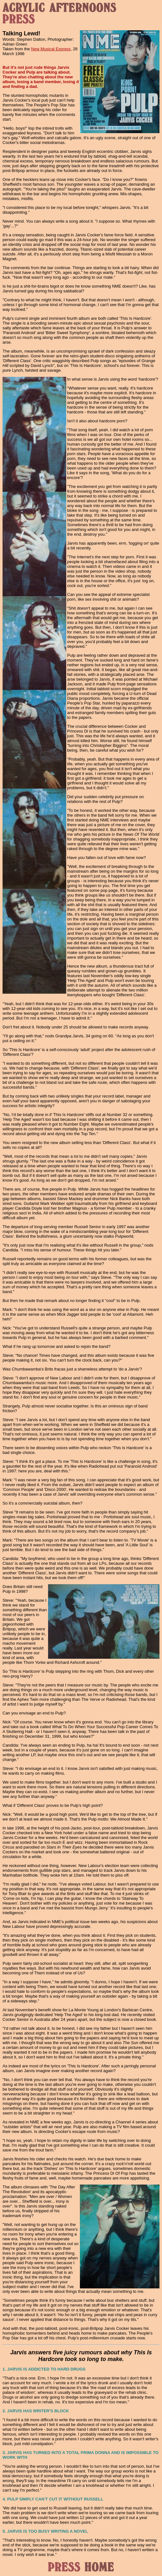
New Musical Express (51, 49)
